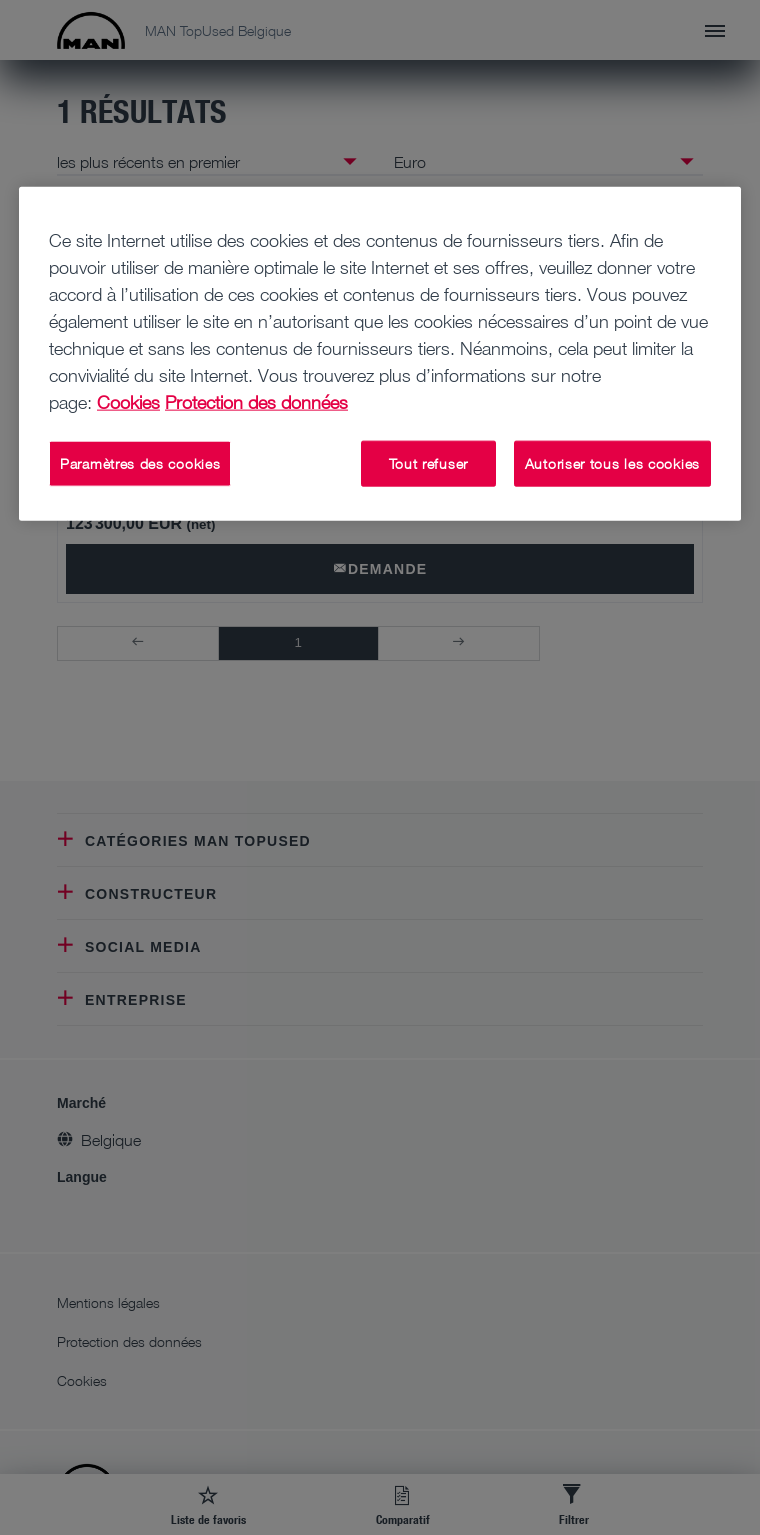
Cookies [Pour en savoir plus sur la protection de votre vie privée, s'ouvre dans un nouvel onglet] (128, 402)
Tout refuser (428, 463)
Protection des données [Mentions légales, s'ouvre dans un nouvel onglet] (256, 402)
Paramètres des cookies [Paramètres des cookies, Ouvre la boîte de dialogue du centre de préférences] (140, 463)
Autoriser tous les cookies (612, 463)
